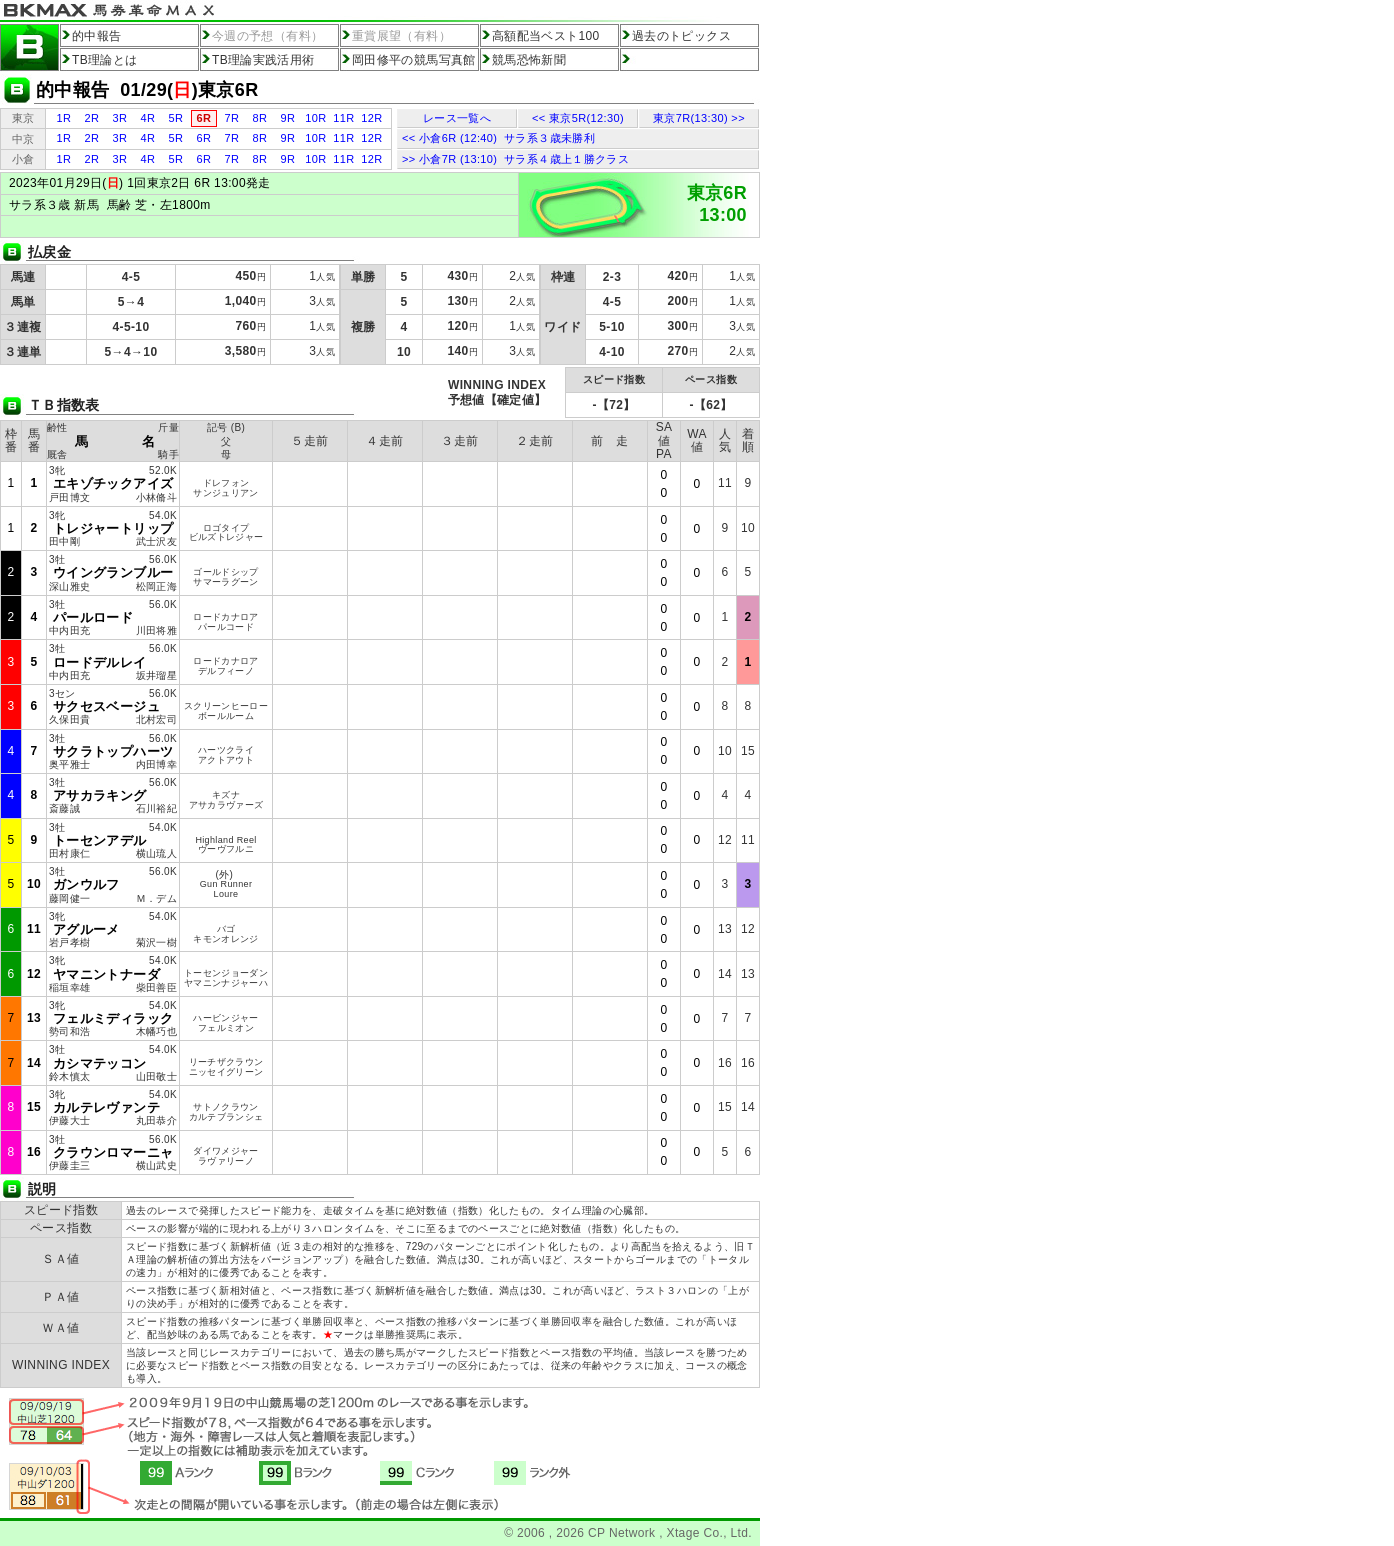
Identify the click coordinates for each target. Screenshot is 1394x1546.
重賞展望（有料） (401, 36)
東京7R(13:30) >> (699, 118)
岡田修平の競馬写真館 (414, 60)
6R (204, 138)
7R (232, 118)
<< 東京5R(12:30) (578, 118)
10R (315, 118)
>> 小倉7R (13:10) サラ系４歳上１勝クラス (515, 159)
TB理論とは (105, 60)
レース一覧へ (457, 118)
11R (343, 118)
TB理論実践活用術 (263, 60)
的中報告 (96, 36)
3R (120, 118)
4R (148, 118)
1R (64, 118)
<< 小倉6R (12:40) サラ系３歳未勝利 (498, 138)
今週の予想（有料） (267, 36)
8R (260, 118)
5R (176, 118)
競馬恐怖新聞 (529, 60)
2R (92, 118)
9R (288, 118)
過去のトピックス (681, 36)
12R (371, 118)
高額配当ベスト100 (546, 36)
